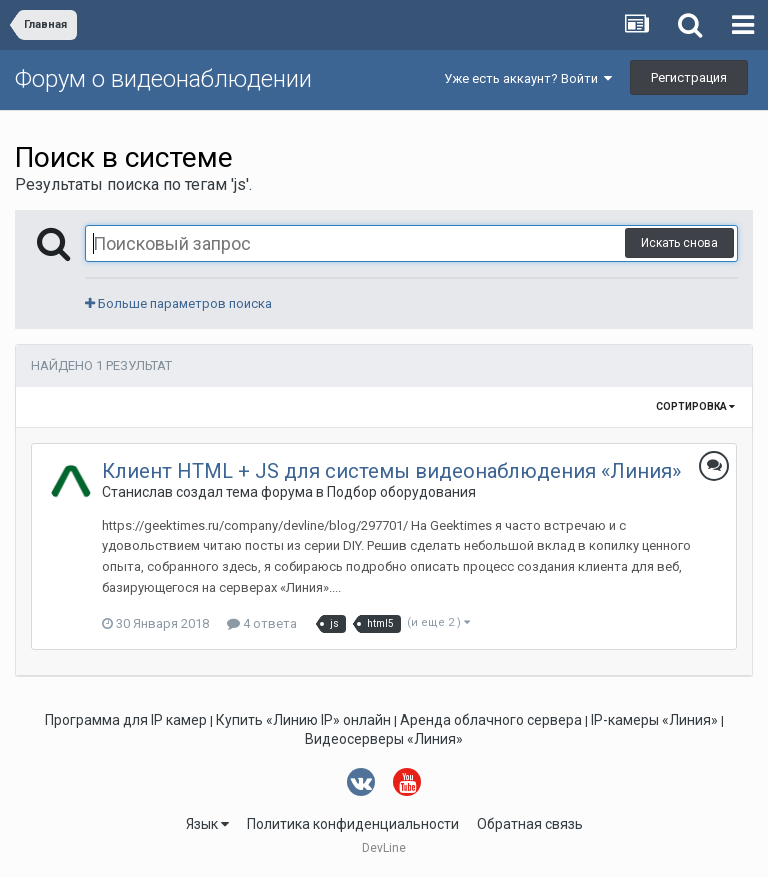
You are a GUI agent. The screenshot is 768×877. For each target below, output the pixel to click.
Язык (207, 824)
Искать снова (679, 243)
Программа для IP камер (126, 720)
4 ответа (262, 623)
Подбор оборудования (401, 492)
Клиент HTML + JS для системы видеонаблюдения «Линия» (391, 471)
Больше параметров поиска (178, 303)
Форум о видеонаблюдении (163, 79)
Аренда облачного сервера (491, 720)
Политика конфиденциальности (353, 824)
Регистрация (689, 77)
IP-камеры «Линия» (654, 720)
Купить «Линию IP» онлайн (303, 720)
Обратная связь (530, 824)
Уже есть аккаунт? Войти (528, 78)
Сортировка (695, 406)
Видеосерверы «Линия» (384, 739)
